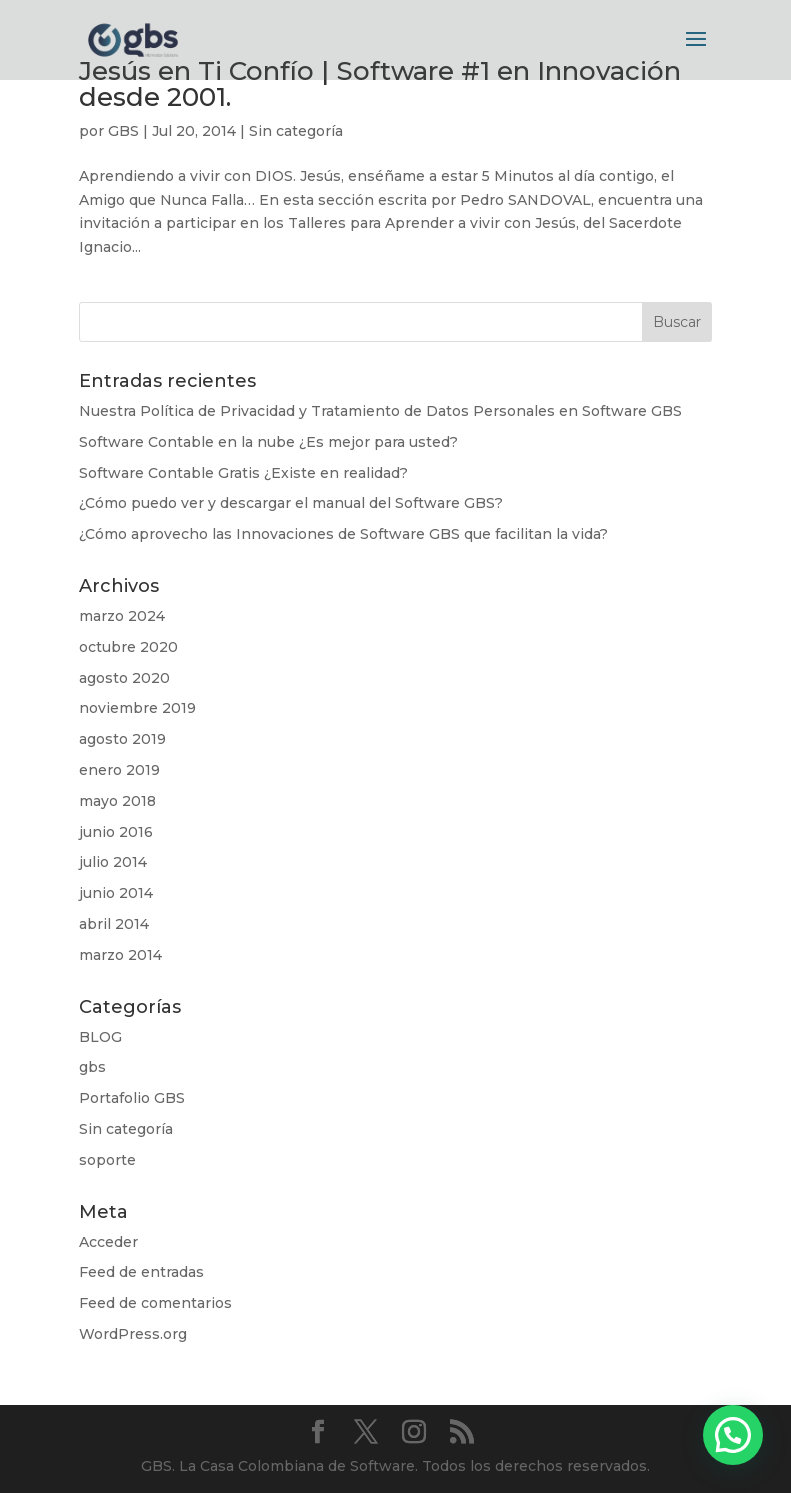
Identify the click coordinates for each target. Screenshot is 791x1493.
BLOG (100, 1037)
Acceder (108, 1242)
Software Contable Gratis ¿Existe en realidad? (243, 473)
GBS (123, 131)
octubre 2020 (128, 647)
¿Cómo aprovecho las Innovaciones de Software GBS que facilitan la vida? (343, 534)
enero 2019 (119, 770)
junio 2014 (116, 893)
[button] (733, 1435)
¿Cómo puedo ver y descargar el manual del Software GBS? (291, 503)
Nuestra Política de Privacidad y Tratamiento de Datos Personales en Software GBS (380, 411)
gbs (92, 1067)
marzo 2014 (120, 955)
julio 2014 (113, 862)
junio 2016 (116, 832)
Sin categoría (296, 131)
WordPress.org (133, 1334)
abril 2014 (114, 924)
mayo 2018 (117, 801)
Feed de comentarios (155, 1303)
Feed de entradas (141, 1272)
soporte (107, 1160)
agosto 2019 (122, 739)
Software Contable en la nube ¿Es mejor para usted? (268, 442)
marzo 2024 (122, 616)
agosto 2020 (124, 678)
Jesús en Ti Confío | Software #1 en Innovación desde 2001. (380, 84)
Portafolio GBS (132, 1098)
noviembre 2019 (137, 708)
